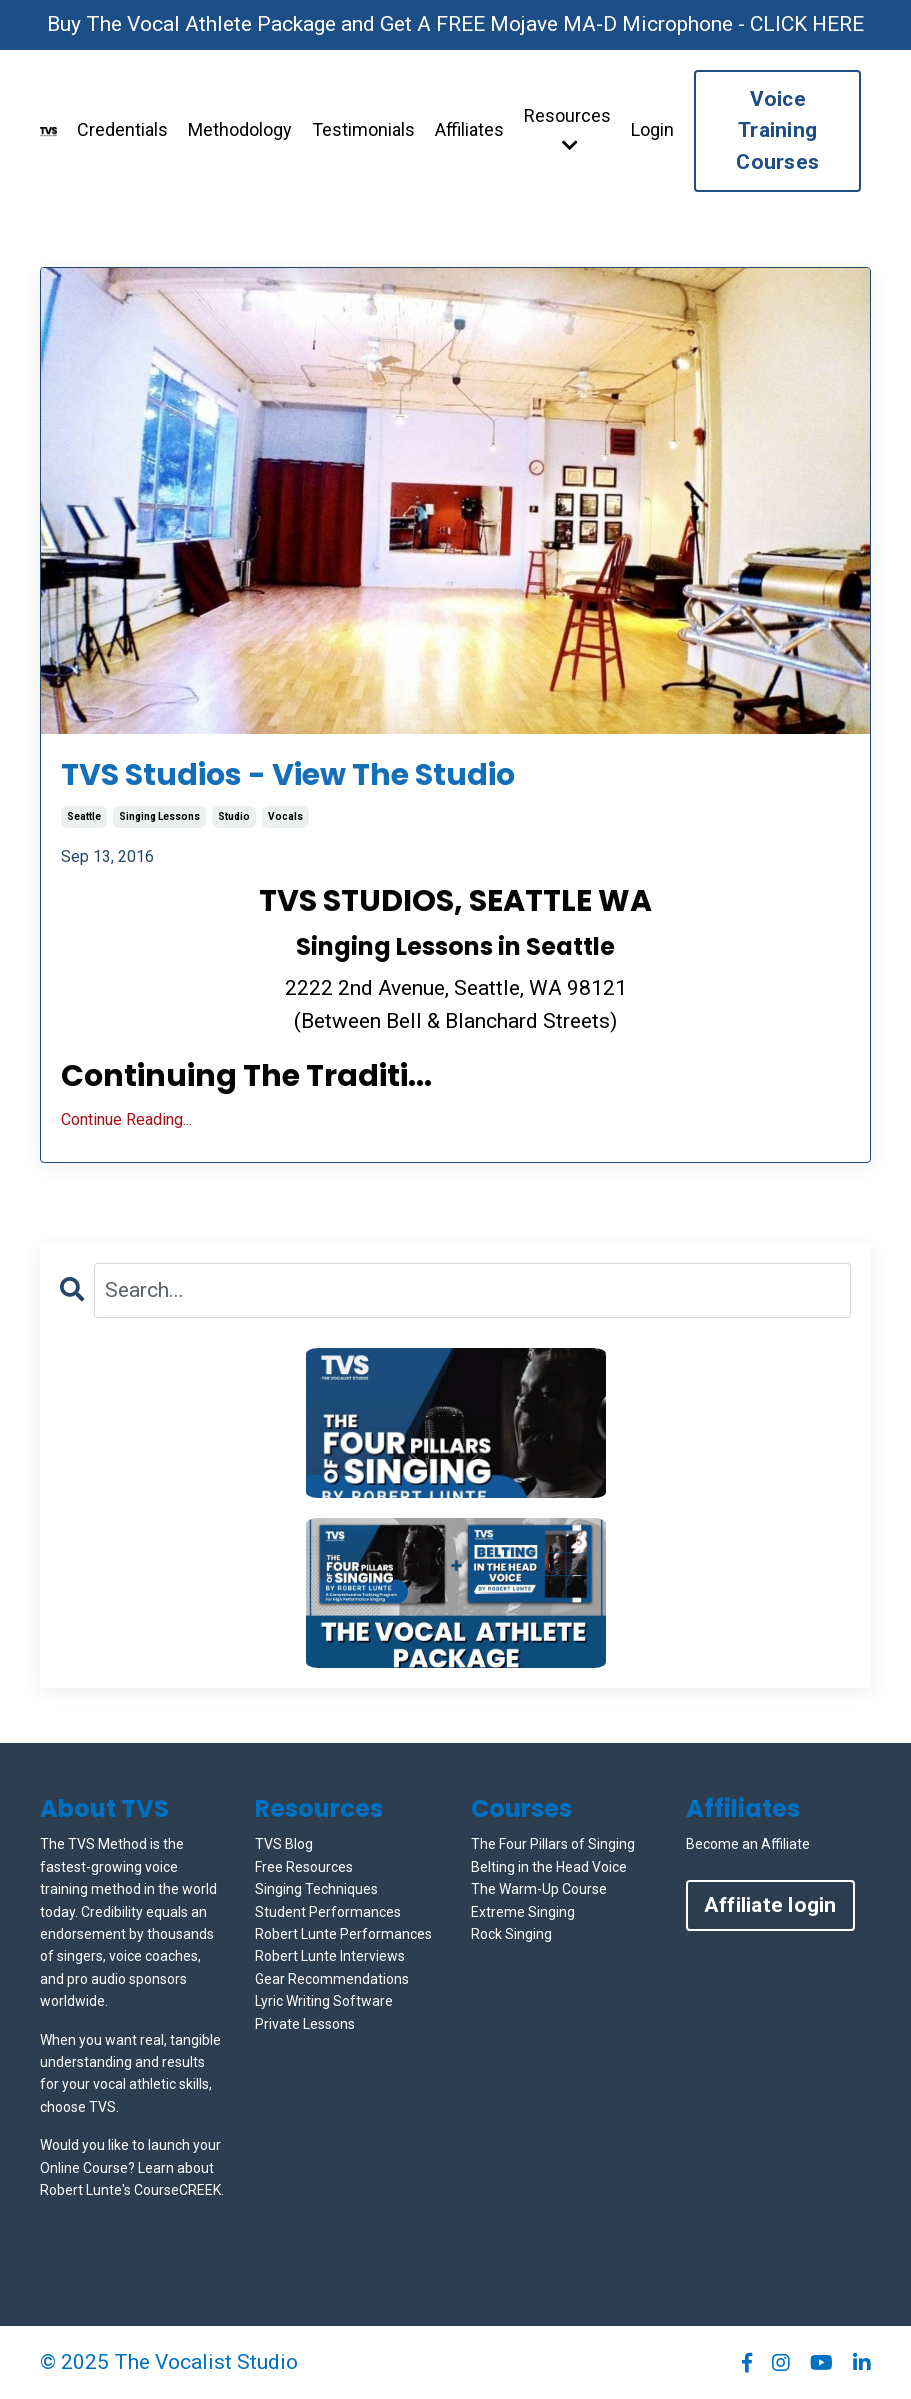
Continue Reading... (126, 1119)
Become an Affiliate (748, 1844)
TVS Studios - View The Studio (288, 775)
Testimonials (363, 129)
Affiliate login (770, 1905)
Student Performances (328, 1912)
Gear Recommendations (332, 1979)
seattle (84, 816)
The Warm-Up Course (539, 1889)
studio (234, 816)
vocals (285, 816)
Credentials (122, 129)
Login (652, 129)
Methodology (240, 129)
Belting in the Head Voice (549, 1867)
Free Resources (304, 1867)
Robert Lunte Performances (343, 1934)
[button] (456, 1423)
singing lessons (159, 816)
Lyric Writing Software (324, 2001)
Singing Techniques (316, 1889)
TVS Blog (284, 1844)
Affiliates (469, 129)
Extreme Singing (523, 1912)
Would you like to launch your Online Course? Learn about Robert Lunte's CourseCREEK (130, 2167)
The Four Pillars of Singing (553, 1844)
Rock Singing (511, 1934)
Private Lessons (305, 2024)
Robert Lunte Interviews (330, 1956)
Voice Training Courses (777, 130)
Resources (567, 129)
